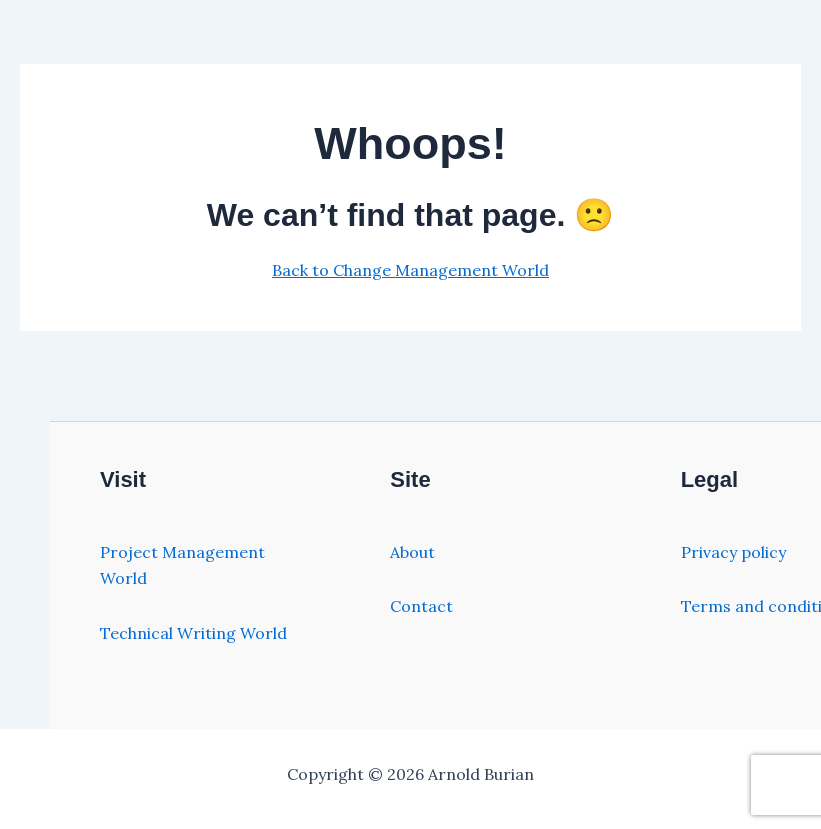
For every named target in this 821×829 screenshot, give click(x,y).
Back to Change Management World (410, 270)
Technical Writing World (193, 633)
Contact (421, 606)
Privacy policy (733, 552)
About (412, 552)
